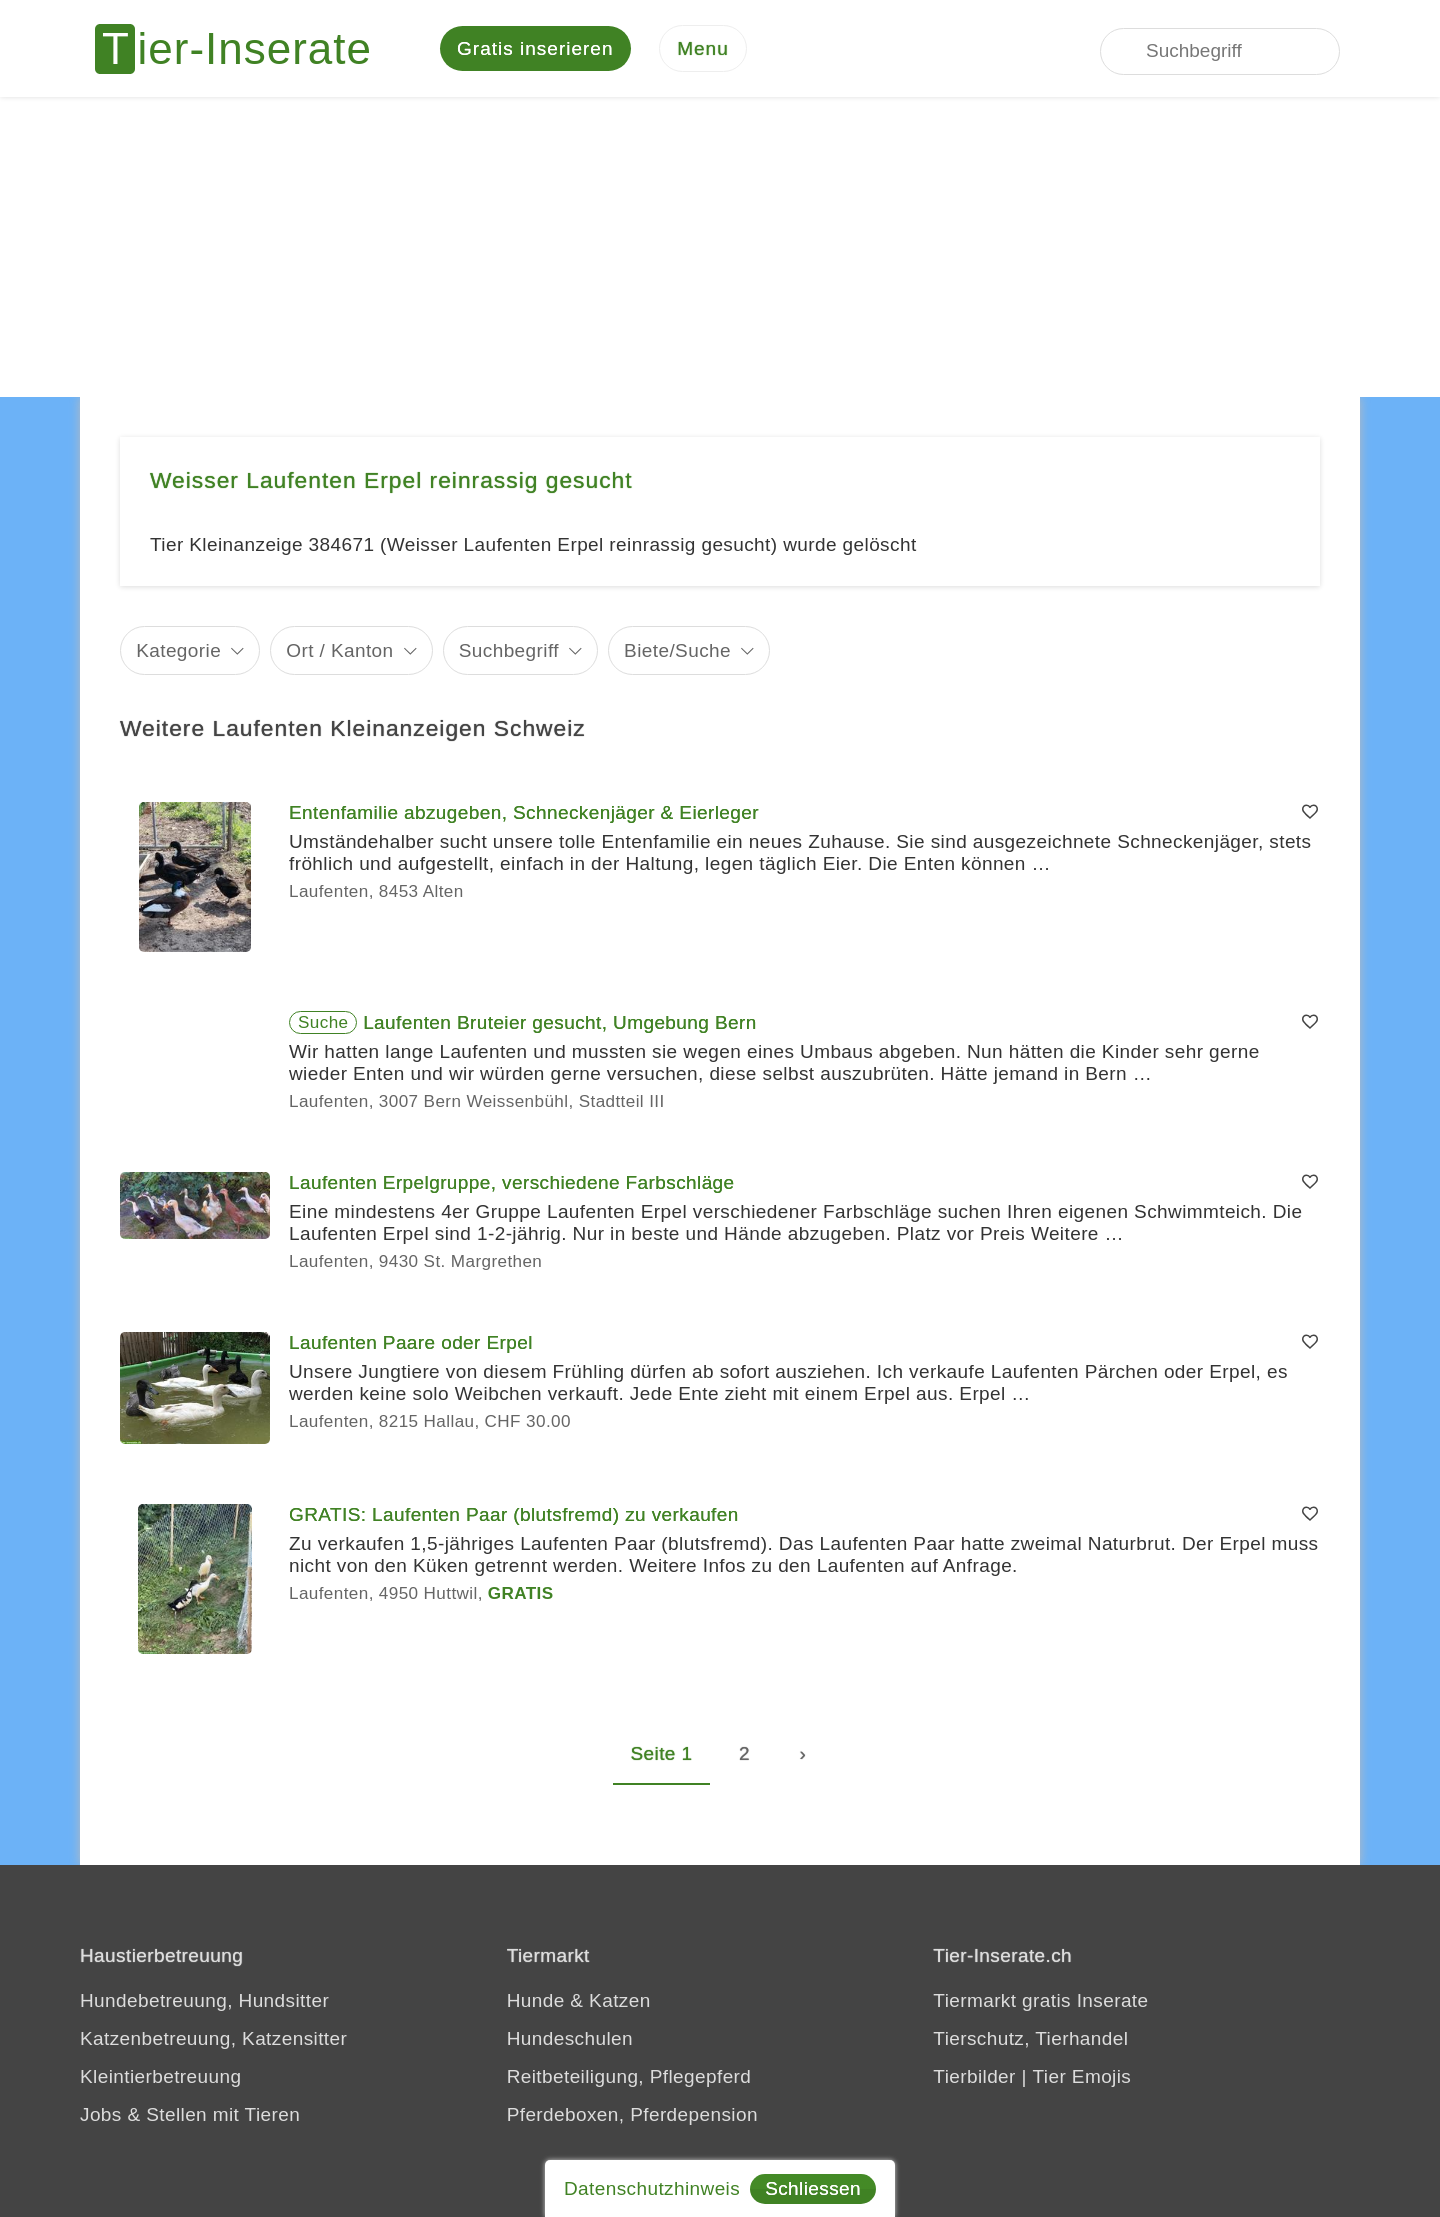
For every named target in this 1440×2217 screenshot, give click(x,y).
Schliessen (813, 2188)
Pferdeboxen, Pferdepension (632, 2117)
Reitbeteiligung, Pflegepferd (629, 2079)
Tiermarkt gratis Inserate (1040, 2003)
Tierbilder (974, 2079)
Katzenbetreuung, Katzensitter (213, 2041)
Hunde (536, 2003)
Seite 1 (662, 1756)
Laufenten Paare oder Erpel (411, 1345)
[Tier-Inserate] (245, 50)
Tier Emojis (1082, 2079)
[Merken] (1310, 816)
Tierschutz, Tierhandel (1030, 2041)
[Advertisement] (720, 250)
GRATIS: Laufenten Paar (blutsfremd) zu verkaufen (514, 1517)
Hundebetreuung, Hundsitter (204, 2003)
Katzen (620, 2003)
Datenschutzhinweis (652, 2188)
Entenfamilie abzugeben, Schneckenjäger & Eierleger (524, 815)
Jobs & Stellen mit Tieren (190, 2117)
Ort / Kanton (339, 652)
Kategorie (178, 652)
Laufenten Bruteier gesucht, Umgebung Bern (559, 1025)
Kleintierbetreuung (160, 2079)
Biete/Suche (677, 652)
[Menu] (703, 50)
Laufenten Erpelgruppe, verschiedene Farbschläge (512, 1185)
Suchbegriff (509, 652)
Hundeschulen (570, 2041)
